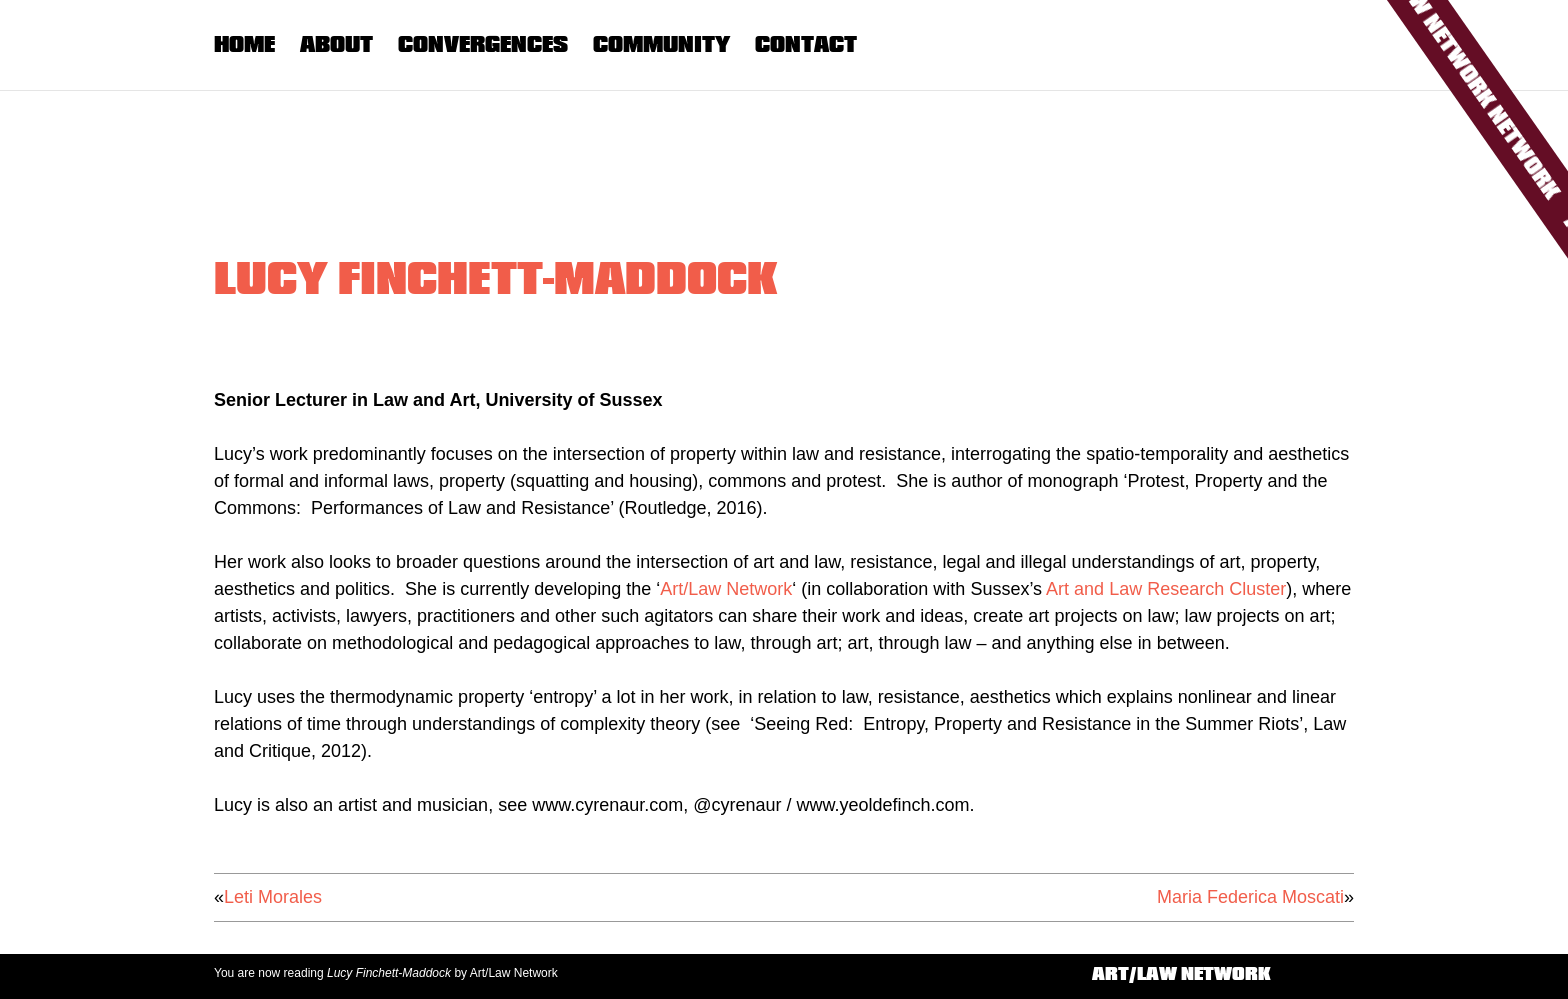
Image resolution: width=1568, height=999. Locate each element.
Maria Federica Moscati (1250, 897)
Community (661, 44)
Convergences (483, 44)
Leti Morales (273, 897)
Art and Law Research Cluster (1166, 589)
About (336, 44)
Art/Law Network (726, 589)
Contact (806, 44)
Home (244, 44)
